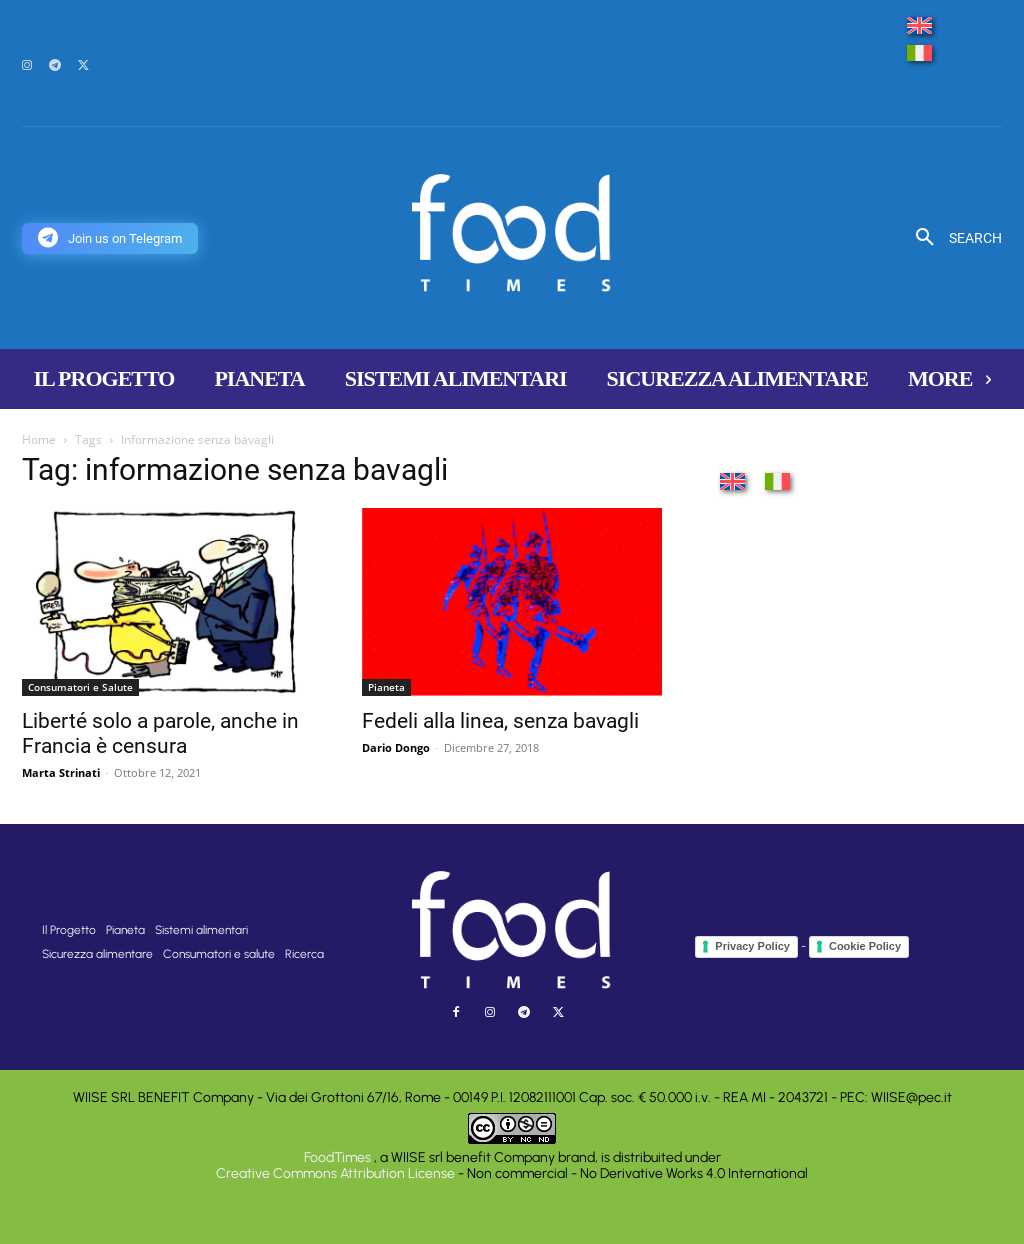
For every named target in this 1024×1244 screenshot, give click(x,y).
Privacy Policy (752, 946)
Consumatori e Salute (80, 687)
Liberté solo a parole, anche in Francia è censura (160, 733)
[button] (951, 238)
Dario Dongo (396, 747)
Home (39, 439)
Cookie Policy (865, 946)
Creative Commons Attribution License (335, 1173)
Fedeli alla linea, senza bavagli (500, 721)
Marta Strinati (61, 772)
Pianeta (386, 687)
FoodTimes (339, 1157)
